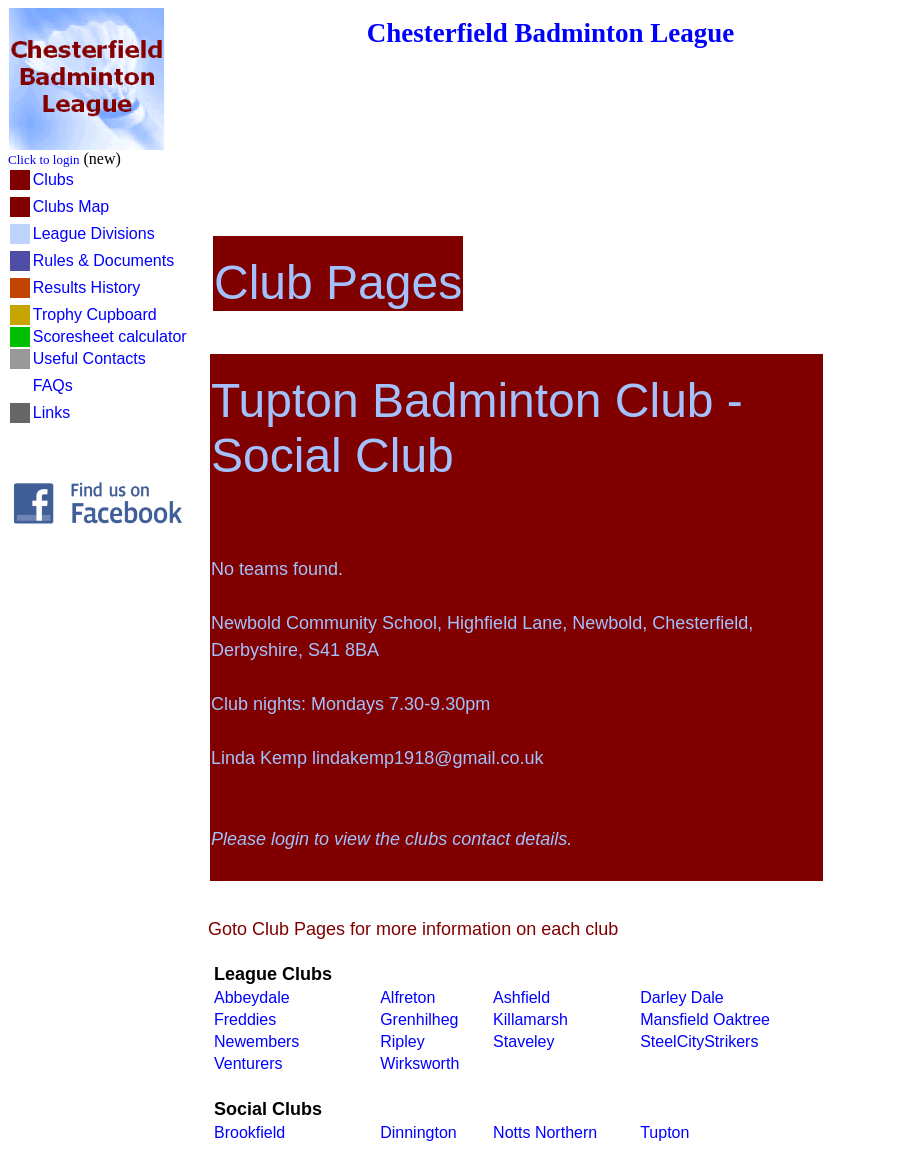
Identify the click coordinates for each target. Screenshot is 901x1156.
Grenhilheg (419, 1019)
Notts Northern (545, 1132)
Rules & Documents (103, 260)
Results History (87, 287)
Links (51, 412)
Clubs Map (71, 206)
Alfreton (407, 997)
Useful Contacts (89, 358)
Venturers (248, 1063)
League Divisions (94, 233)
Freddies (245, 1019)
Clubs (53, 179)
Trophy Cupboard (95, 314)
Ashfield (521, 997)
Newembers (256, 1041)
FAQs (53, 385)
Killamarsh (530, 1019)
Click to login (44, 159)
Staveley (523, 1041)
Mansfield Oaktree (705, 1019)
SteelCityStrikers (699, 1041)
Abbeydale (252, 997)
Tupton (664, 1132)
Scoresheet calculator (110, 336)
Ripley (402, 1041)
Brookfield (249, 1132)
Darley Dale (682, 997)
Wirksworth (419, 1063)
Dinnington (418, 1132)
